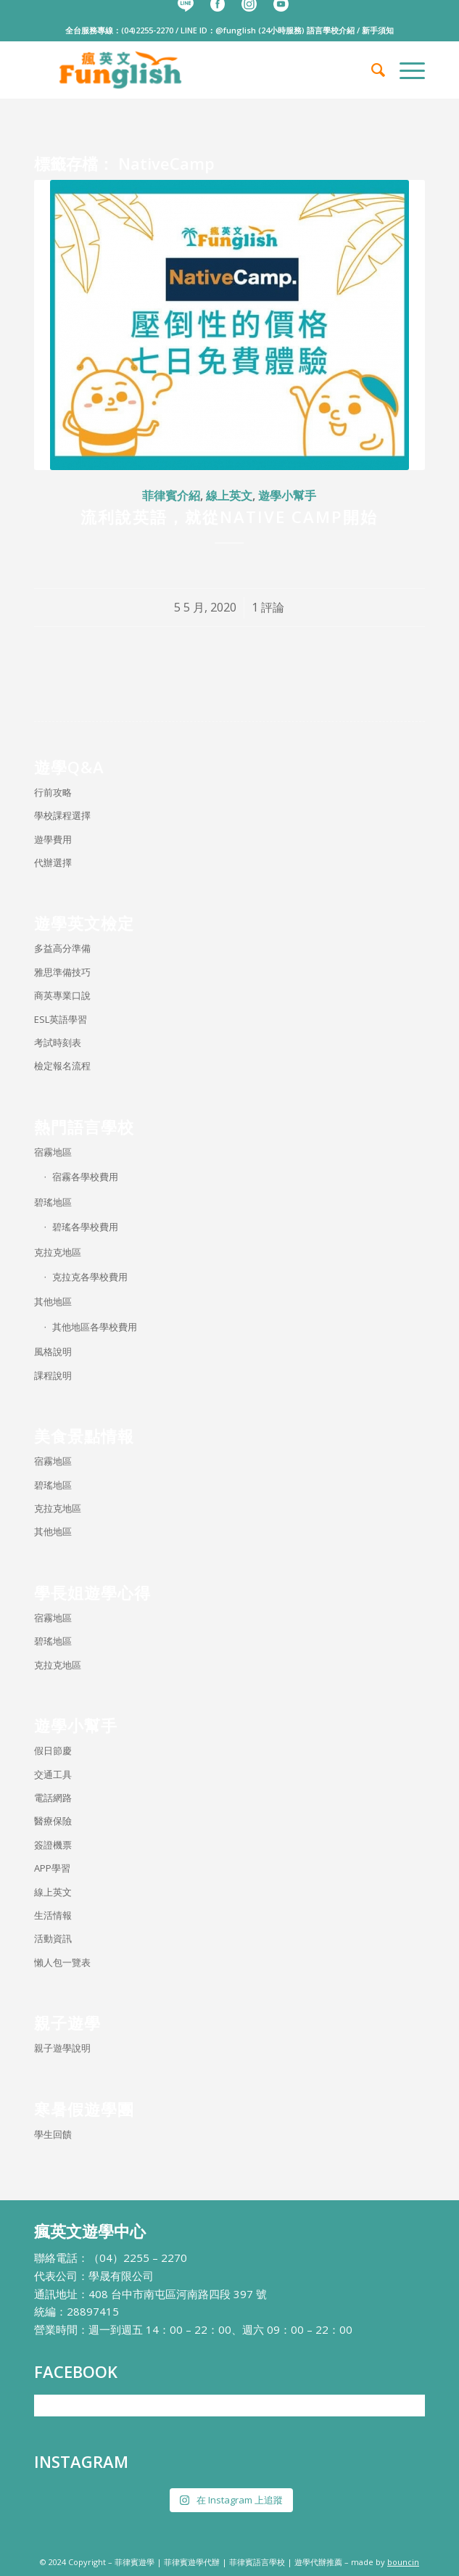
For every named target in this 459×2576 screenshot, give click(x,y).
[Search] (371, 70)
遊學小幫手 (287, 495)
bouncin (403, 2561)
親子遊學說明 (62, 2047)
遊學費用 (53, 839)
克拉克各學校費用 (90, 1276)
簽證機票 (53, 1844)
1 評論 (268, 607)
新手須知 (378, 30)
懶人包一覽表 (62, 1962)
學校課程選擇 (62, 815)
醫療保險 (53, 1820)
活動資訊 (53, 1938)
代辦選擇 (53, 862)
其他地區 (53, 1301)
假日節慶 (53, 1750)
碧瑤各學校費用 (85, 1226)
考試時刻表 (57, 1042)
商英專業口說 (62, 995)
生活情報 (53, 1915)
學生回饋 (53, 2134)
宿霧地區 (53, 1152)
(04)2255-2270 (147, 30)
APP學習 (52, 1868)
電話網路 (53, 1797)
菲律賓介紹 (171, 495)
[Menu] (405, 70)
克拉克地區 (57, 1252)
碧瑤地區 (53, 1202)
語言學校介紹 (331, 30)
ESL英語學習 (60, 1019)
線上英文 (229, 495)
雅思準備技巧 (62, 972)
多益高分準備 (62, 948)
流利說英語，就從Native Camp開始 (229, 516)
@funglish (235, 30)
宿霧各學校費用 (85, 1176)
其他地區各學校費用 (94, 1326)
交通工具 (53, 1774)
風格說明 (53, 1351)
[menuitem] (371, 70)
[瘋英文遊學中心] (190, 70)
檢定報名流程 (62, 1065)
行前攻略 (53, 792)
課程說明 (53, 1375)
